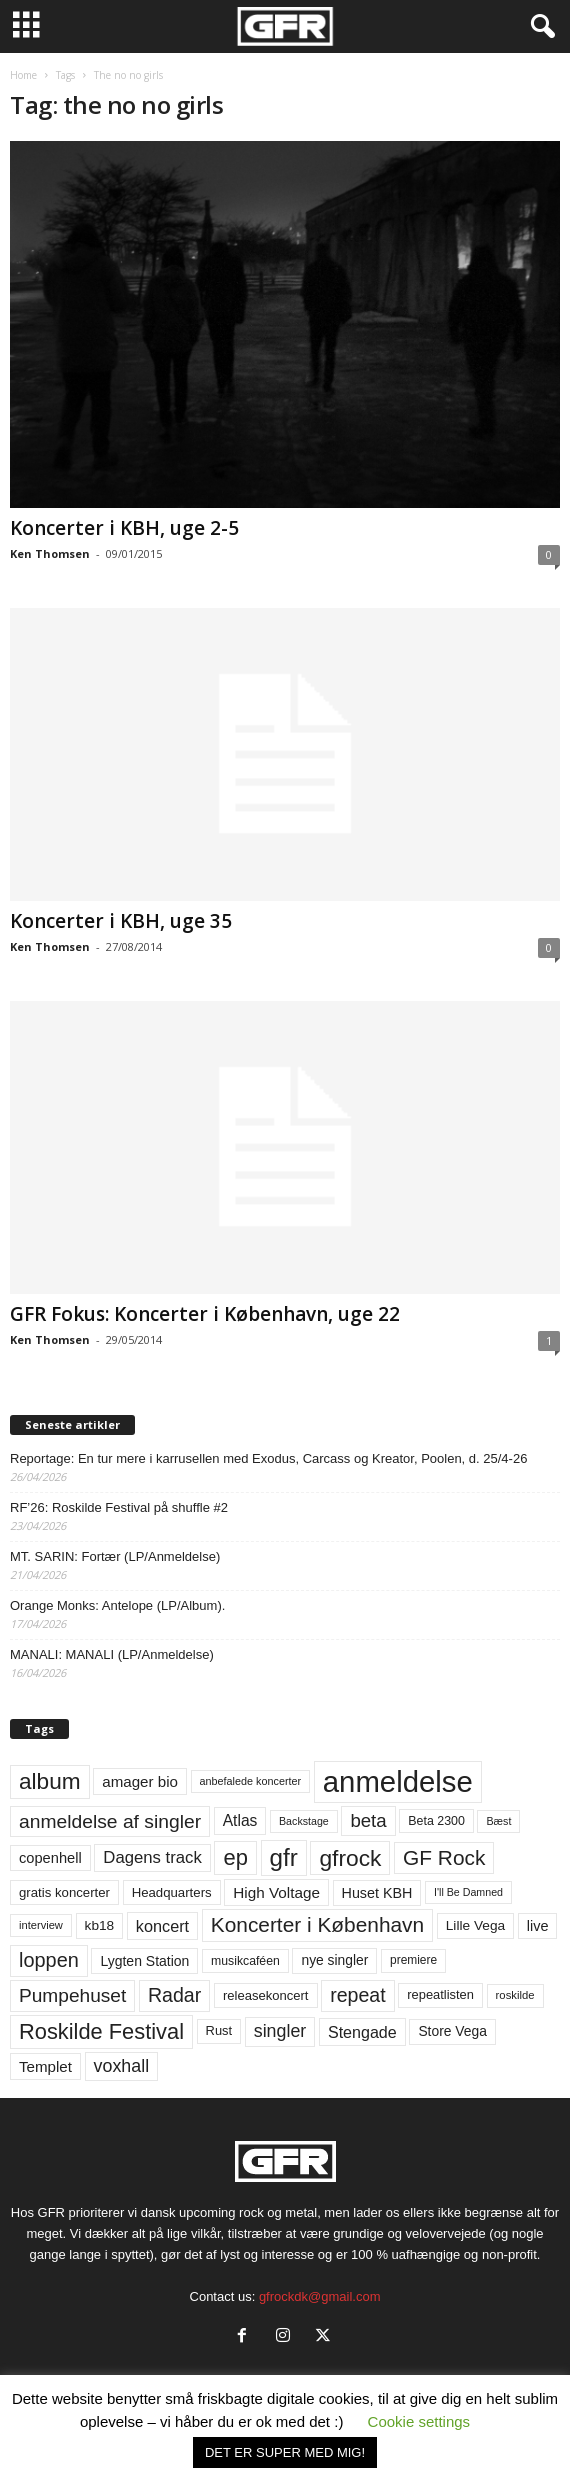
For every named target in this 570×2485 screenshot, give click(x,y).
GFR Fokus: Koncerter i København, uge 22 (205, 1314)
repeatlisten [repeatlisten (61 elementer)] (440, 1994)
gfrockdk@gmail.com (320, 2296)
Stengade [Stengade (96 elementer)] (362, 2032)
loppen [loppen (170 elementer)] (49, 1960)
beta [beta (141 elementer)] (368, 1820)
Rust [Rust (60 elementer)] (219, 2030)
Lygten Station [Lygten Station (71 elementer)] (144, 1961)
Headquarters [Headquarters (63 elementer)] (172, 1892)
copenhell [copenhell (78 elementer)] (50, 1858)
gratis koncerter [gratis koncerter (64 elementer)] (64, 1892)
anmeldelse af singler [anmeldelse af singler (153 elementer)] (110, 1821)
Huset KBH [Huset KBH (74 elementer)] (377, 1893)
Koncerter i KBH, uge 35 (121, 921)
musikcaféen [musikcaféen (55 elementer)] (245, 1961)
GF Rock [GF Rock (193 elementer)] (444, 1857)
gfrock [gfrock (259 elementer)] (350, 1858)
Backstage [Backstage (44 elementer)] (304, 1821)
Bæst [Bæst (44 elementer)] (498, 1821)
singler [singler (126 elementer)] (280, 2031)
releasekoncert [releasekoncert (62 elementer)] (266, 1995)
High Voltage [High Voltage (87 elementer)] (276, 1892)
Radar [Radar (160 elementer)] (174, 1995)
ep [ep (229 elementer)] (235, 1857)
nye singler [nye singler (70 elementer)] (334, 1960)
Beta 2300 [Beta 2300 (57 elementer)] (436, 1821)
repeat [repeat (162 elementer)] (358, 1995)
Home (23, 75)
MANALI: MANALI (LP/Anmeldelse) (112, 1654)
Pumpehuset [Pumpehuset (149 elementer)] (72, 1995)
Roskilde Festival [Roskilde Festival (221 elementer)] (101, 2031)
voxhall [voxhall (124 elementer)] (122, 2066)
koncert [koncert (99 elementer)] (162, 1926)
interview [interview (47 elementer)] (41, 1925)
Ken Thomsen (50, 553)
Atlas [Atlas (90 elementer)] (240, 1820)
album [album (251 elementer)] (50, 1781)
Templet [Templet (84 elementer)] (45, 2066)
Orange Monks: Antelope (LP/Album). (117, 1605)
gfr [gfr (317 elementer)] (284, 1857)
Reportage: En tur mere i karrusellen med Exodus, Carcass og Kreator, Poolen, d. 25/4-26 (268, 1458)
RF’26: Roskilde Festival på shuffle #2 (119, 1507)
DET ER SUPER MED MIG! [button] (285, 2452)
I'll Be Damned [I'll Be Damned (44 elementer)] (468, 1892)
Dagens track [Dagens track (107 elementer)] (152, 1857)
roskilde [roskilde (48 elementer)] (515, 1995)
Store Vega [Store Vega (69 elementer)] (452, 2031)
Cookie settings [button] (419, 2421)
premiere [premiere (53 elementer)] (413, 1960)
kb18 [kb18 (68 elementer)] (100, 1925)
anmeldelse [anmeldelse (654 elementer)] (398, 1781)
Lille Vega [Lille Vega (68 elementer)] (475, 1925)
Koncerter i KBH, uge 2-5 (124, 528)
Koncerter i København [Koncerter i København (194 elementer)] (317, 1924)
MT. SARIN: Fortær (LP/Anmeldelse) (115, 1556)
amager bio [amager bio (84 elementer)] (140, 1781)
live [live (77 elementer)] (538, 1926)
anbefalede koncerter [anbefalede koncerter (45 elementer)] (251, 1781)
